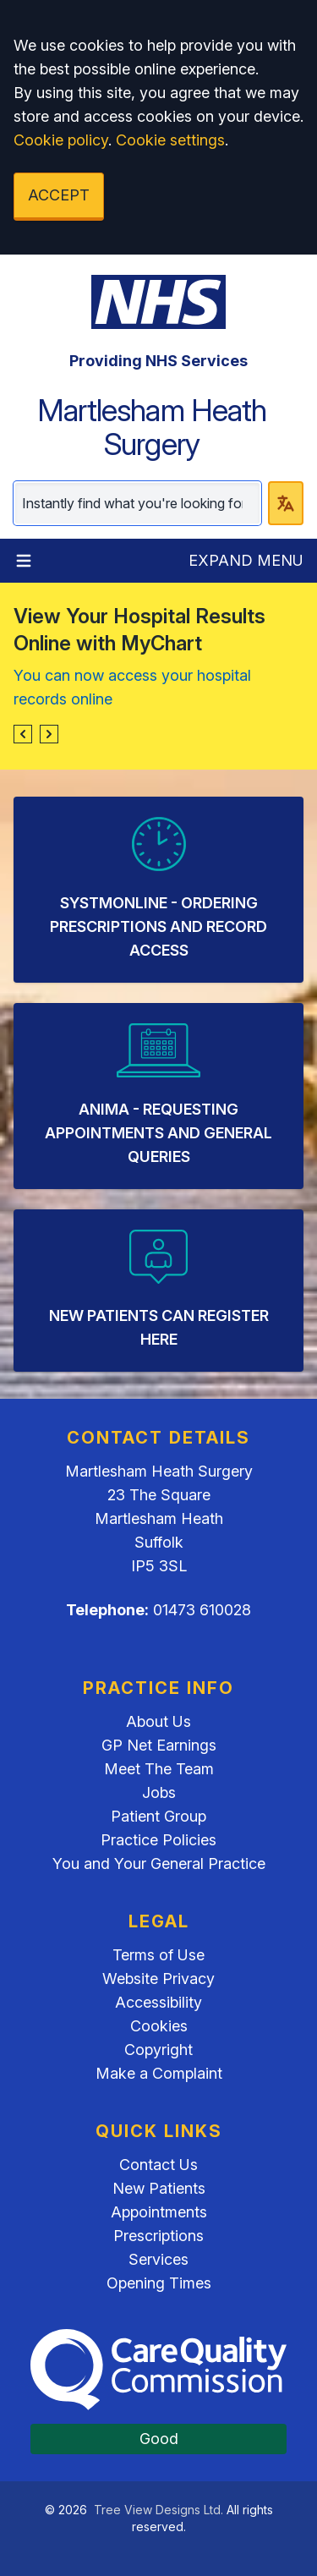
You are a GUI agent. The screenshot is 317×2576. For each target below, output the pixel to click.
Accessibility (158, 2002)
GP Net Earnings (158, 1745)
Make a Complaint (159, 2073)
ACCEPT (59, 195)
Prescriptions (158, 2235)
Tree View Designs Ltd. (158, 2509)
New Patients (158, 2188)
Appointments (159, 2212)
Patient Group (158, 1816)
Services (158, 2259)
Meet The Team (159, 1769)
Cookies (159, 2026)
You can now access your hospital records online (132, 687)
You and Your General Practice (158, 1863)
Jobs (159, 1792)
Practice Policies (158, 1840)
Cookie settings (170, 140)
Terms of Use (158, 1955)
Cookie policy (61, 140)
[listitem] (158, 890)
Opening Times (159, 2283)
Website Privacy (158, 1978)
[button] (23, 734)
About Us (158, 1721)
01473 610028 (202, 1610)
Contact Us (158, 2164)
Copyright (158, 2049)
